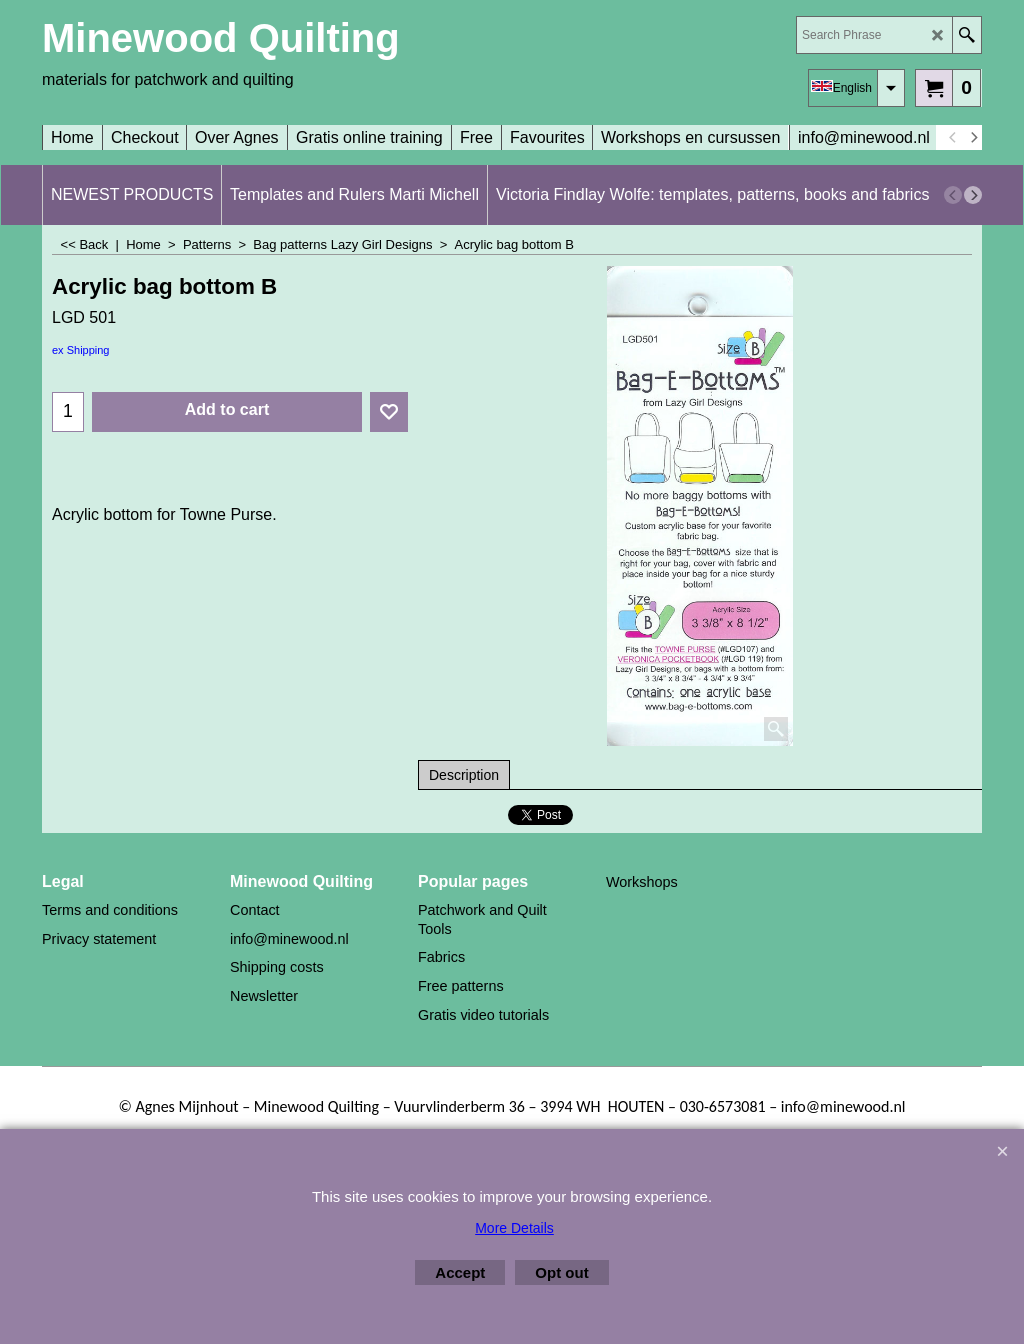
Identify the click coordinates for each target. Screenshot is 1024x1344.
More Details (514, 1228)
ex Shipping (81, 350)
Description (464, 775)
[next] (973, 138)
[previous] (953, 138)
